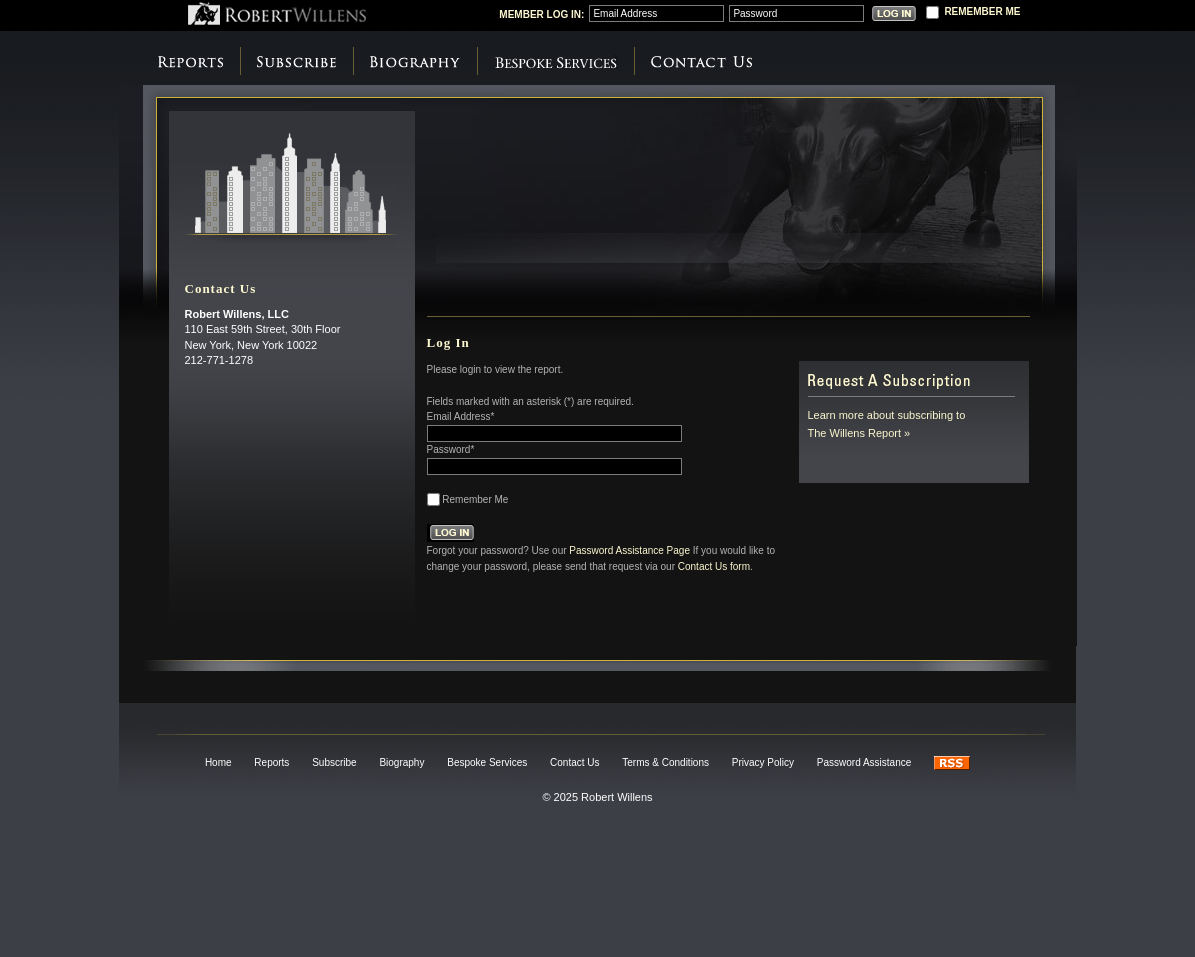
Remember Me (475, 499)
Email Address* (461, 416)
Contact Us (701, 62)
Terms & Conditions (665, 762)
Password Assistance (864, 762)
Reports (190, 62)
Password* (451, 449)
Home (218, 762)
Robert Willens (277, 13)
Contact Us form (714, 565)
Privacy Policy (763, 762)
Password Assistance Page (629, 549)
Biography (415, 62)
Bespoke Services (555, 62)
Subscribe (296, 62)
